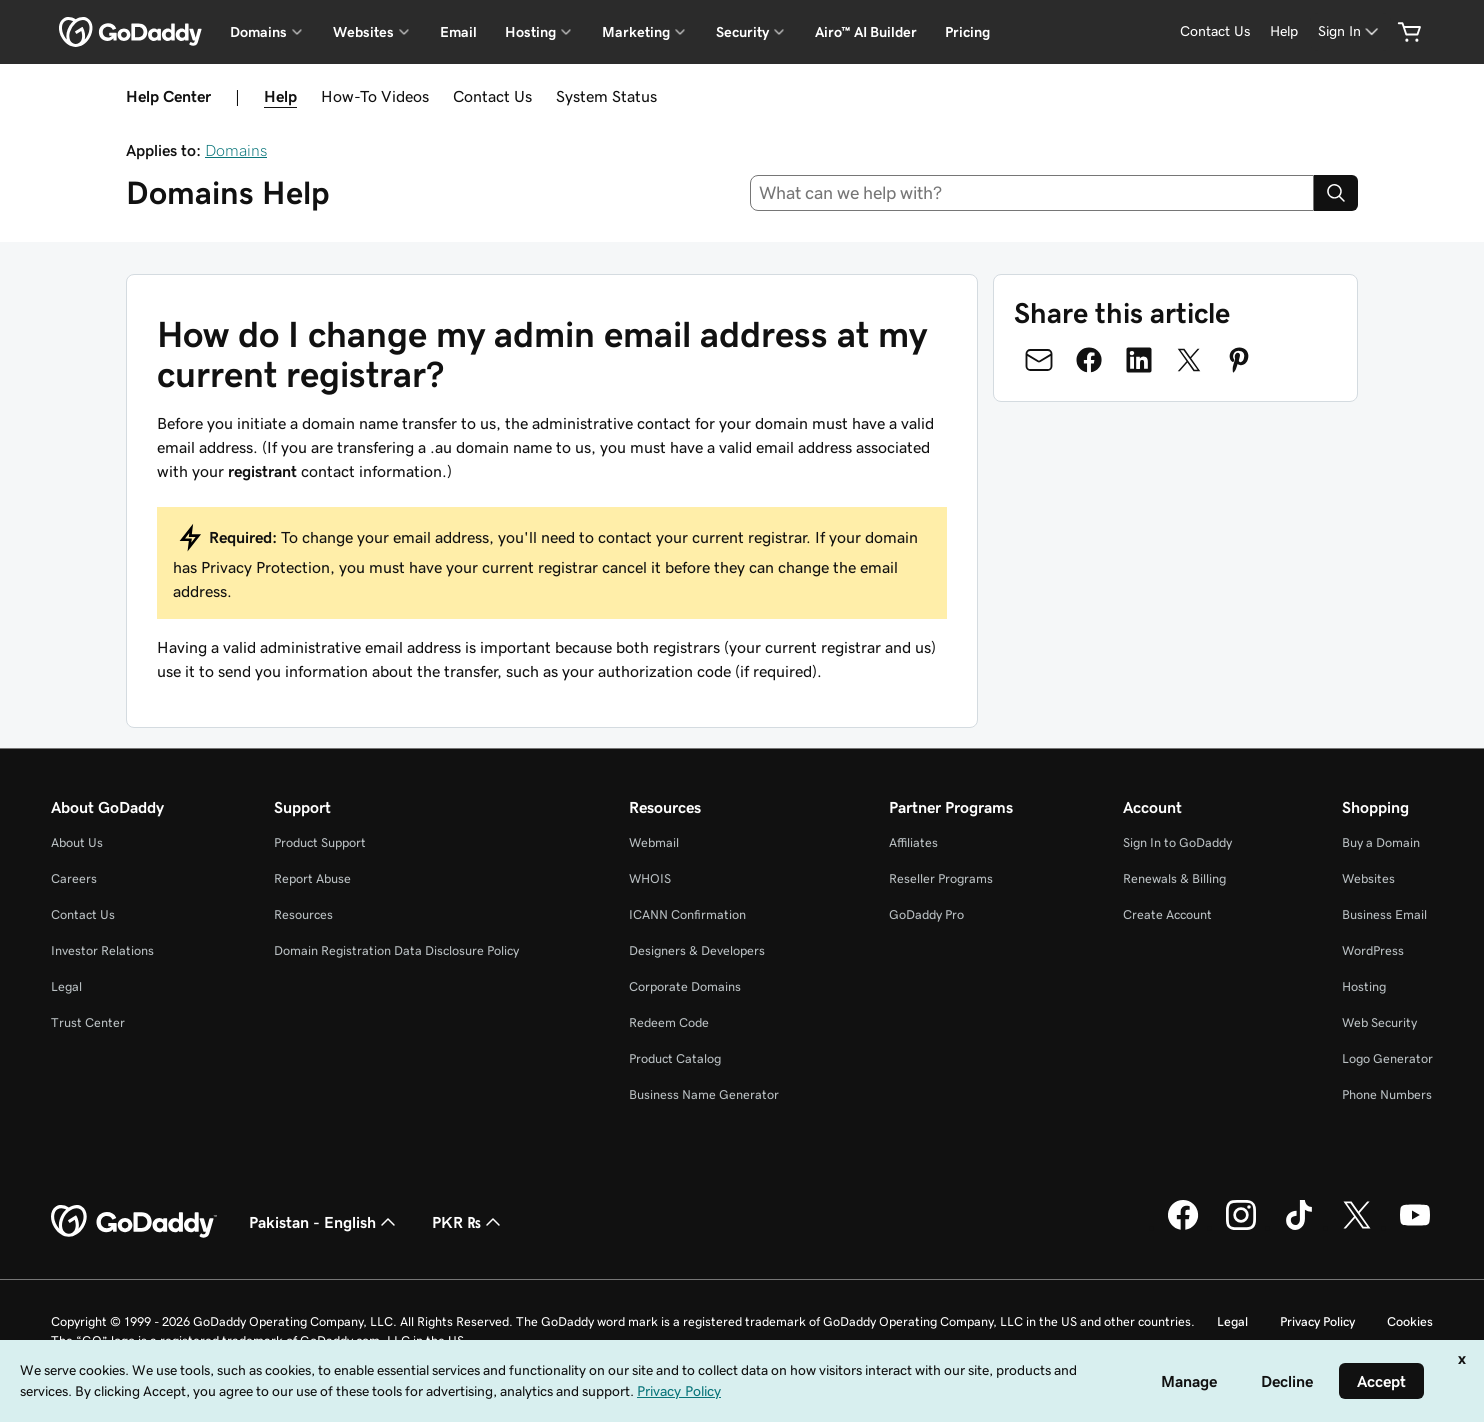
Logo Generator (1387, 1058)
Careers (74, 878)
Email (458, 32)
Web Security (1379, 1022)
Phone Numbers (1387, 1094)
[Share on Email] (1039, 360)
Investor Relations (102, 950)
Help (280, 96)
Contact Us (492, 96)
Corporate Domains (685, 986)
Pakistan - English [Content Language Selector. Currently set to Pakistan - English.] (324, 1222)
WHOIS (650, 878)
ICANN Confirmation (687, 914)
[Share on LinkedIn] (1139, 360)
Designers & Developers (697, 950)
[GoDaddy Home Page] (134, 1222)
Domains (236, 150)
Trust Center (88, 1022)
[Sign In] (1350, 31)
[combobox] (1032, 193)
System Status (606, 96)
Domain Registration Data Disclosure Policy (396, 950)
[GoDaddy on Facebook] (1183, 1227)
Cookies (1410, 1321)
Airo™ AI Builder (866, 32)
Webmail (654, 842)
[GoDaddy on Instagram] (1241, 1227)
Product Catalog (675, 1058)
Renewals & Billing (1174, 878)
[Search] (1336, 193)
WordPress (1373, 950)
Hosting (1364, 986)
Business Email (1384, 914)
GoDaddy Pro (926, 914)
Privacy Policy (1317, 1321)
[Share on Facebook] (1089, 360)
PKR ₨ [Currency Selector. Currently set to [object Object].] (468, 1222)
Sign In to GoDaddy (1177, 842)
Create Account (1167, 914)
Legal (66, 986)
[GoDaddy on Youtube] (1415, 1227)
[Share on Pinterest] (1239, 360)
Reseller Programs (941, 878)
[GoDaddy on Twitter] (1357, 1227)
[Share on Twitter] (1189, 360)
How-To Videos (375, 96)
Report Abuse (312, 878)
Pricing (967, 32)
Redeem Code (669, 1022)
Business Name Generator (704, 1094)
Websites (1368, 878)
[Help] (1284, 31)
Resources (303, 914)
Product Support (320, 842)
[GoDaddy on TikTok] (1299, 1227)
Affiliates (913, 842)
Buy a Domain (1381, 842)
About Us (77, 842)
